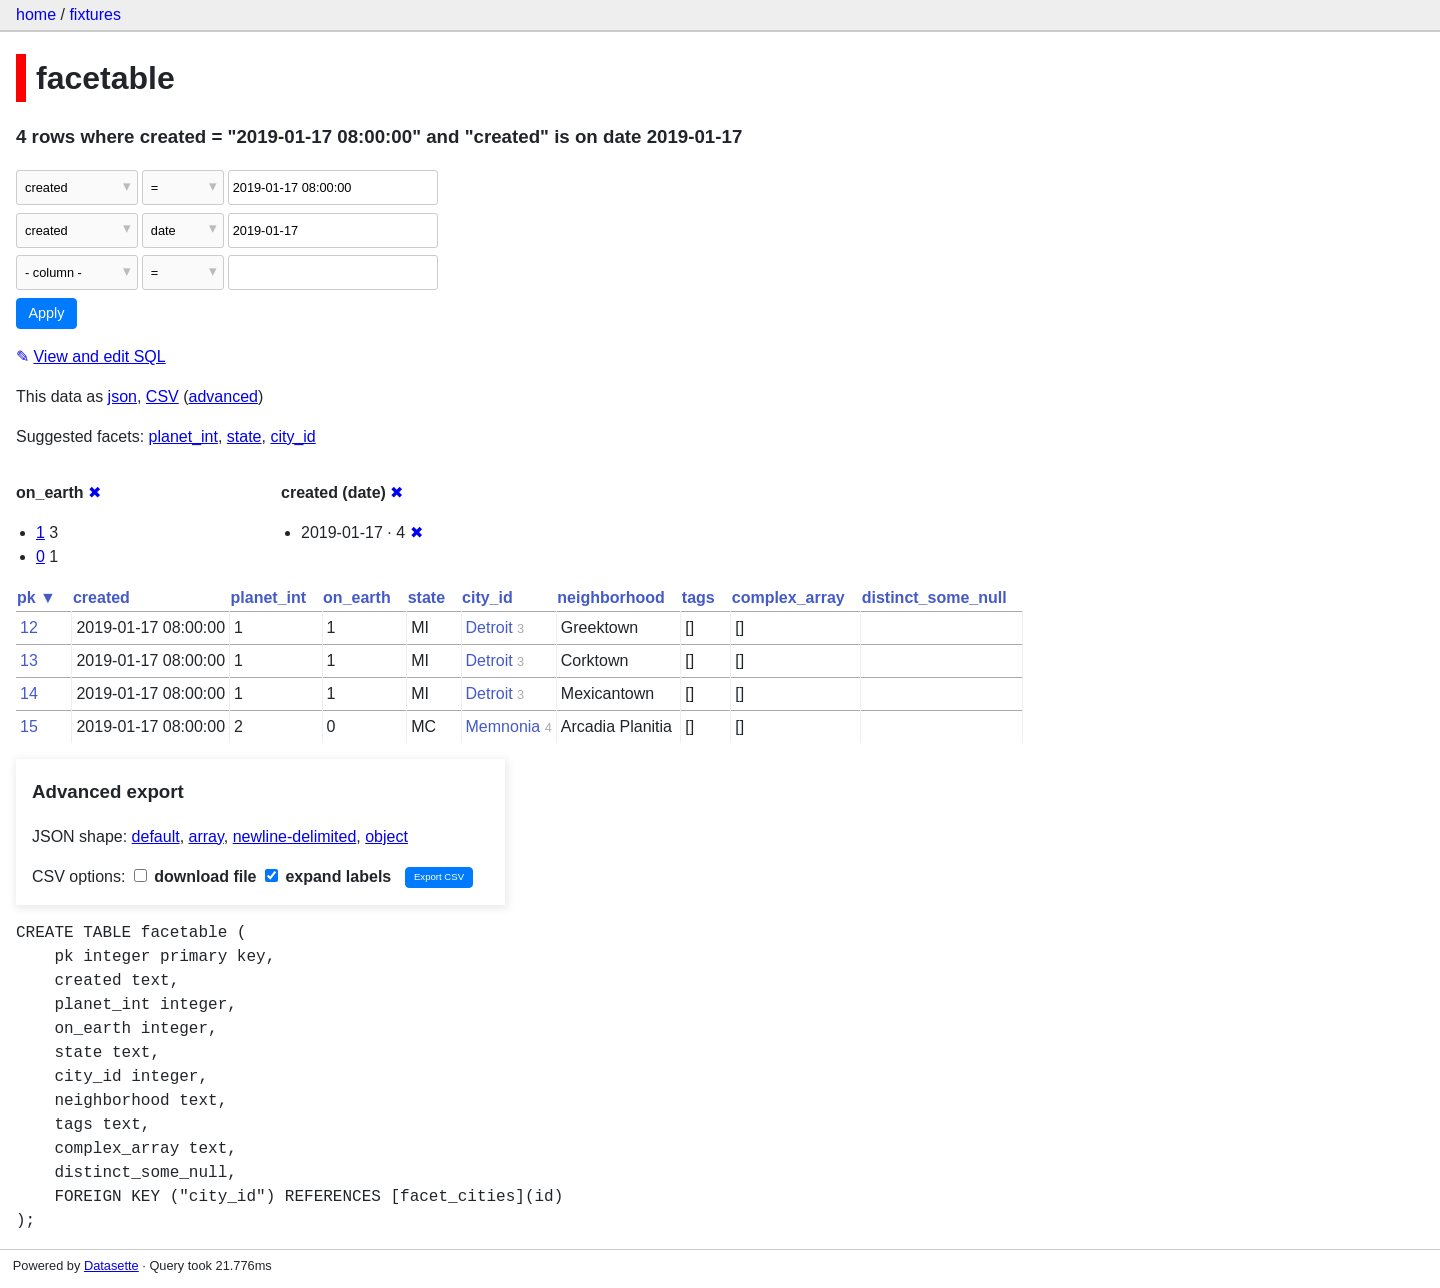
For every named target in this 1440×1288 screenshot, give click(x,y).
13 (29, 660)
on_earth (357, 597)
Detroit (489, 627)
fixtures (95, 14)
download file (195, 876)
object (386, 836)
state (244, 436)
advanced (223, 396)
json (122, 396)
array (206, 836)
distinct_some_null (934, 597)
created (101, 597)
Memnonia (503, 726)
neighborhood (611, 597)
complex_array (788, 597)
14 (29, 693)
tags (698, 597)
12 (29, 627)
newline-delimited (295, 836)
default (156, 836)
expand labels (328, 876)
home (36, 14)
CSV (162, 396)
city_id (292, 436)
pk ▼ (36, 597)
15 (29, 726)
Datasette (111, 1265)
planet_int (183, 436)
